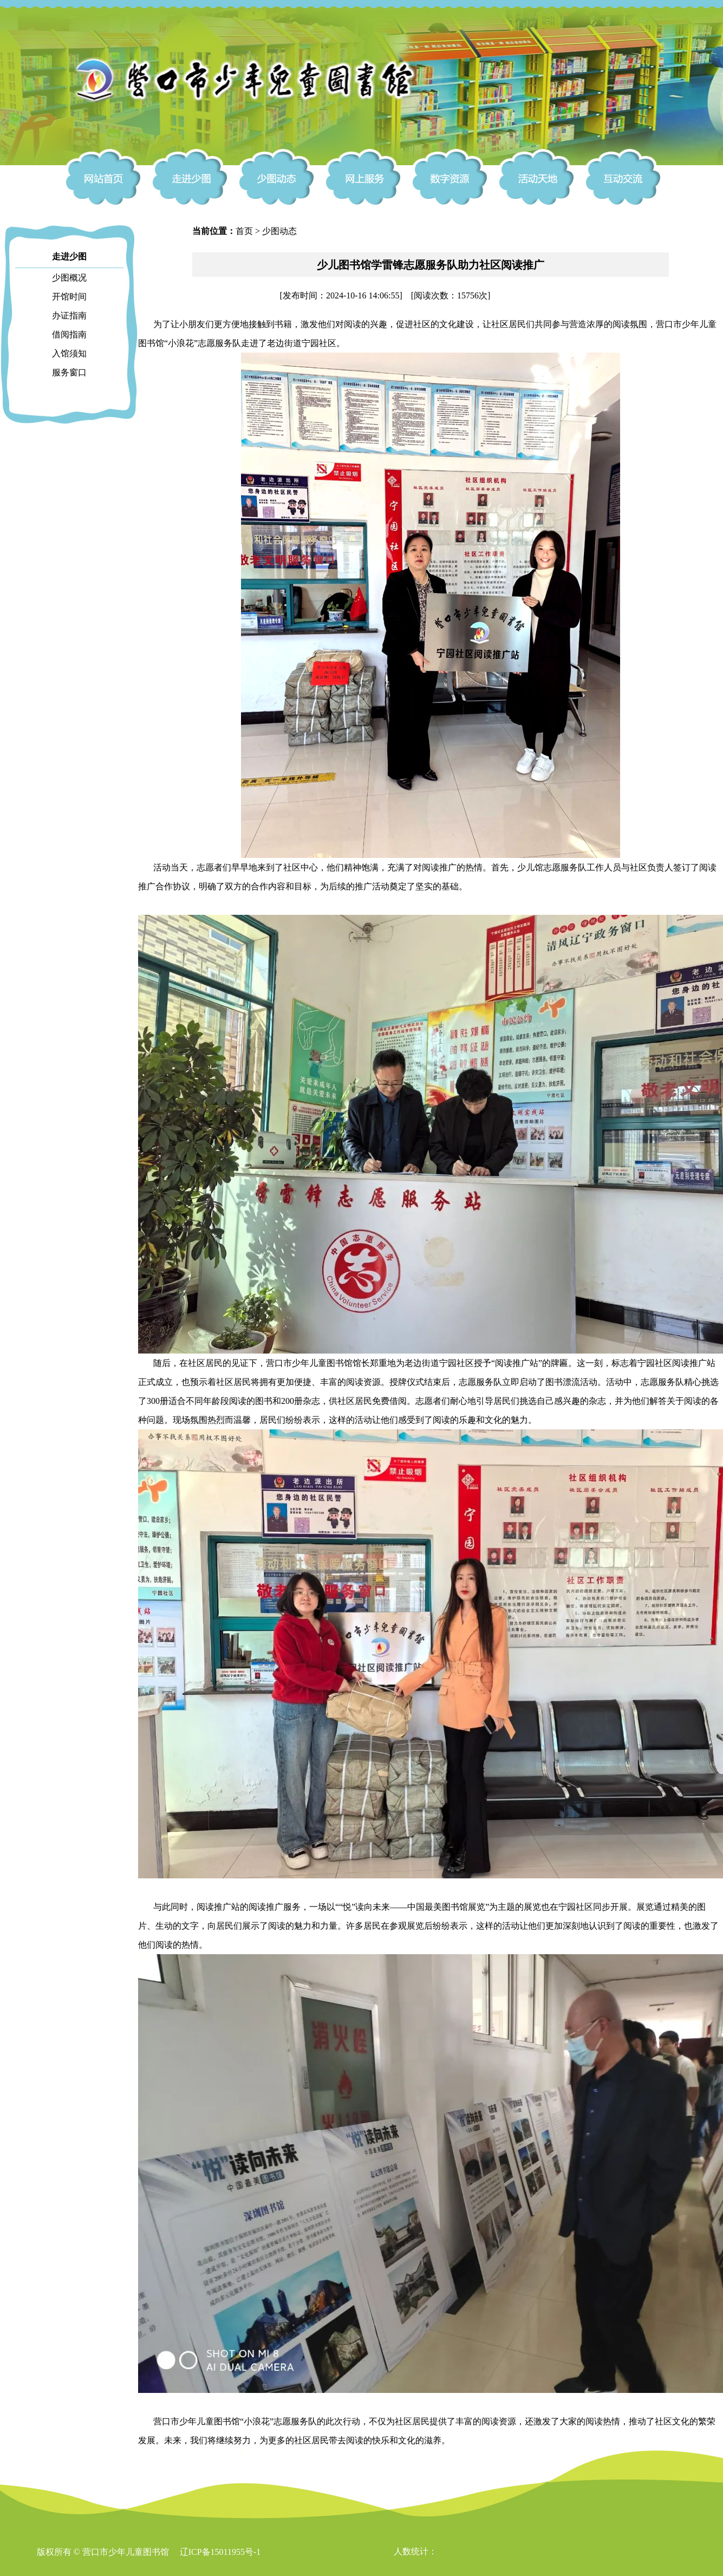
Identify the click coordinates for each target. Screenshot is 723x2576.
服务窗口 (69, 372)
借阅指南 (69, 334)
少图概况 (69, 277)
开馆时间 (69, 296)
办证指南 (69, 315)
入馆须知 (69, 353)
